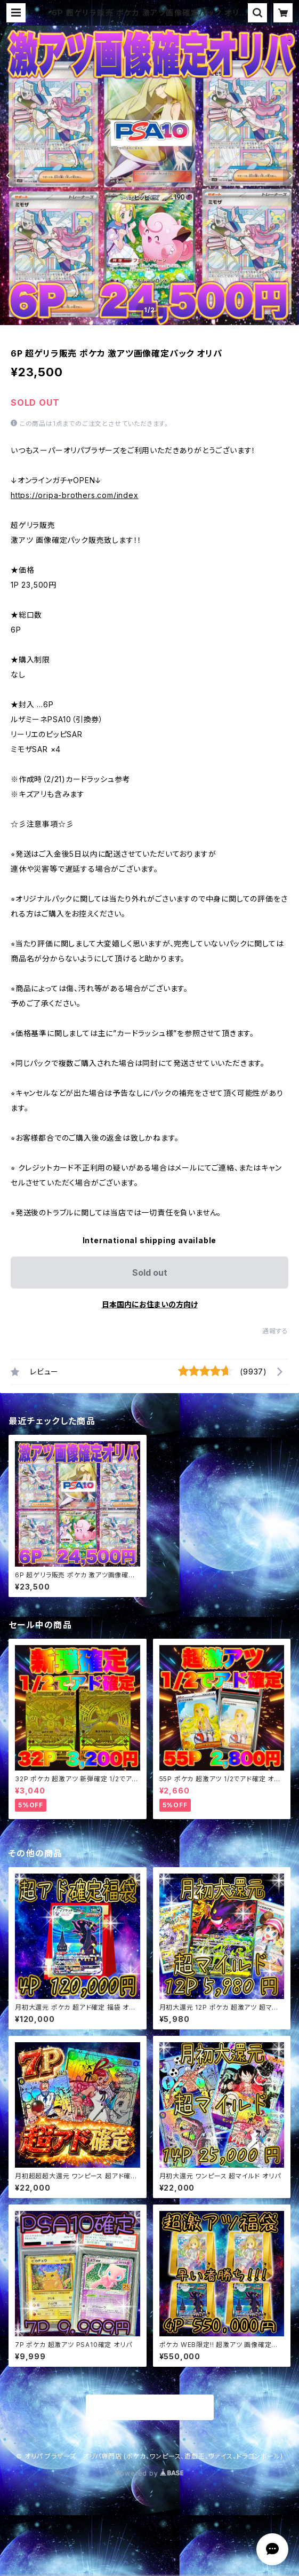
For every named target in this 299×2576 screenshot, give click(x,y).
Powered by (150, 2473)
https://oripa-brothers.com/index (75, 495)
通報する (275, 1331)
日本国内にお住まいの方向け (150, 1304)
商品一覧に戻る (150, 2408)
